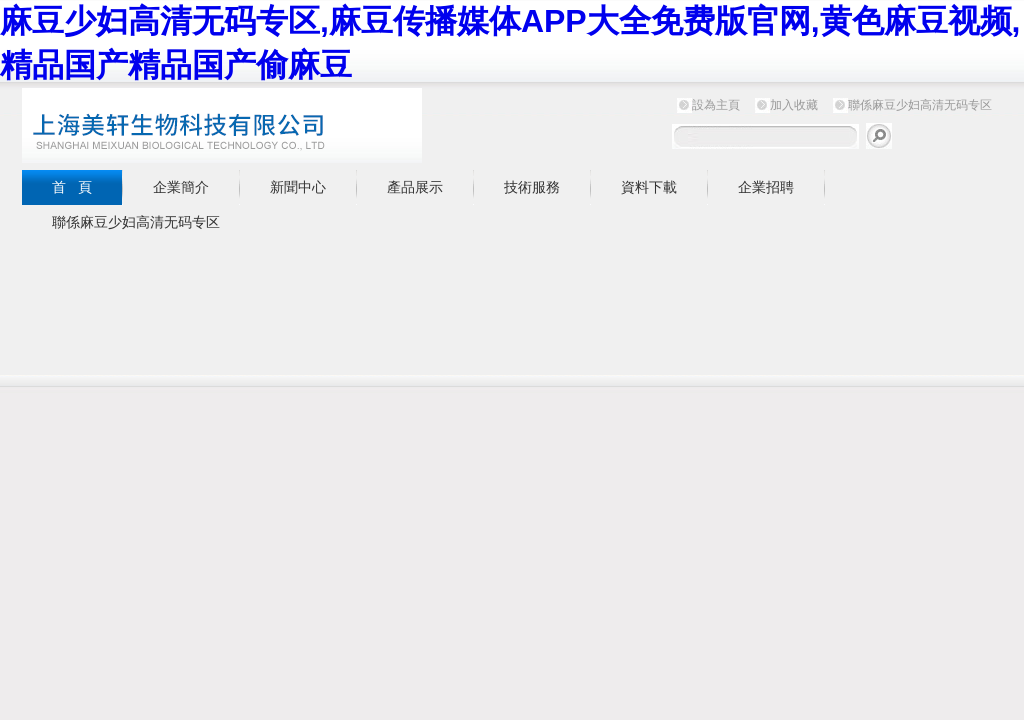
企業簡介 (181, 187)
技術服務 (532, 187)
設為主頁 (716, 105)
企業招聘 (766, 187)
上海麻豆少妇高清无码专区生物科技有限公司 (272, 125)
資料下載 (649, 187)
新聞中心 (298, 187)
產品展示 (415, 187)
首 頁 (72, 187)
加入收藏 (794, 105)
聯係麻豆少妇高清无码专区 (920, 105)
